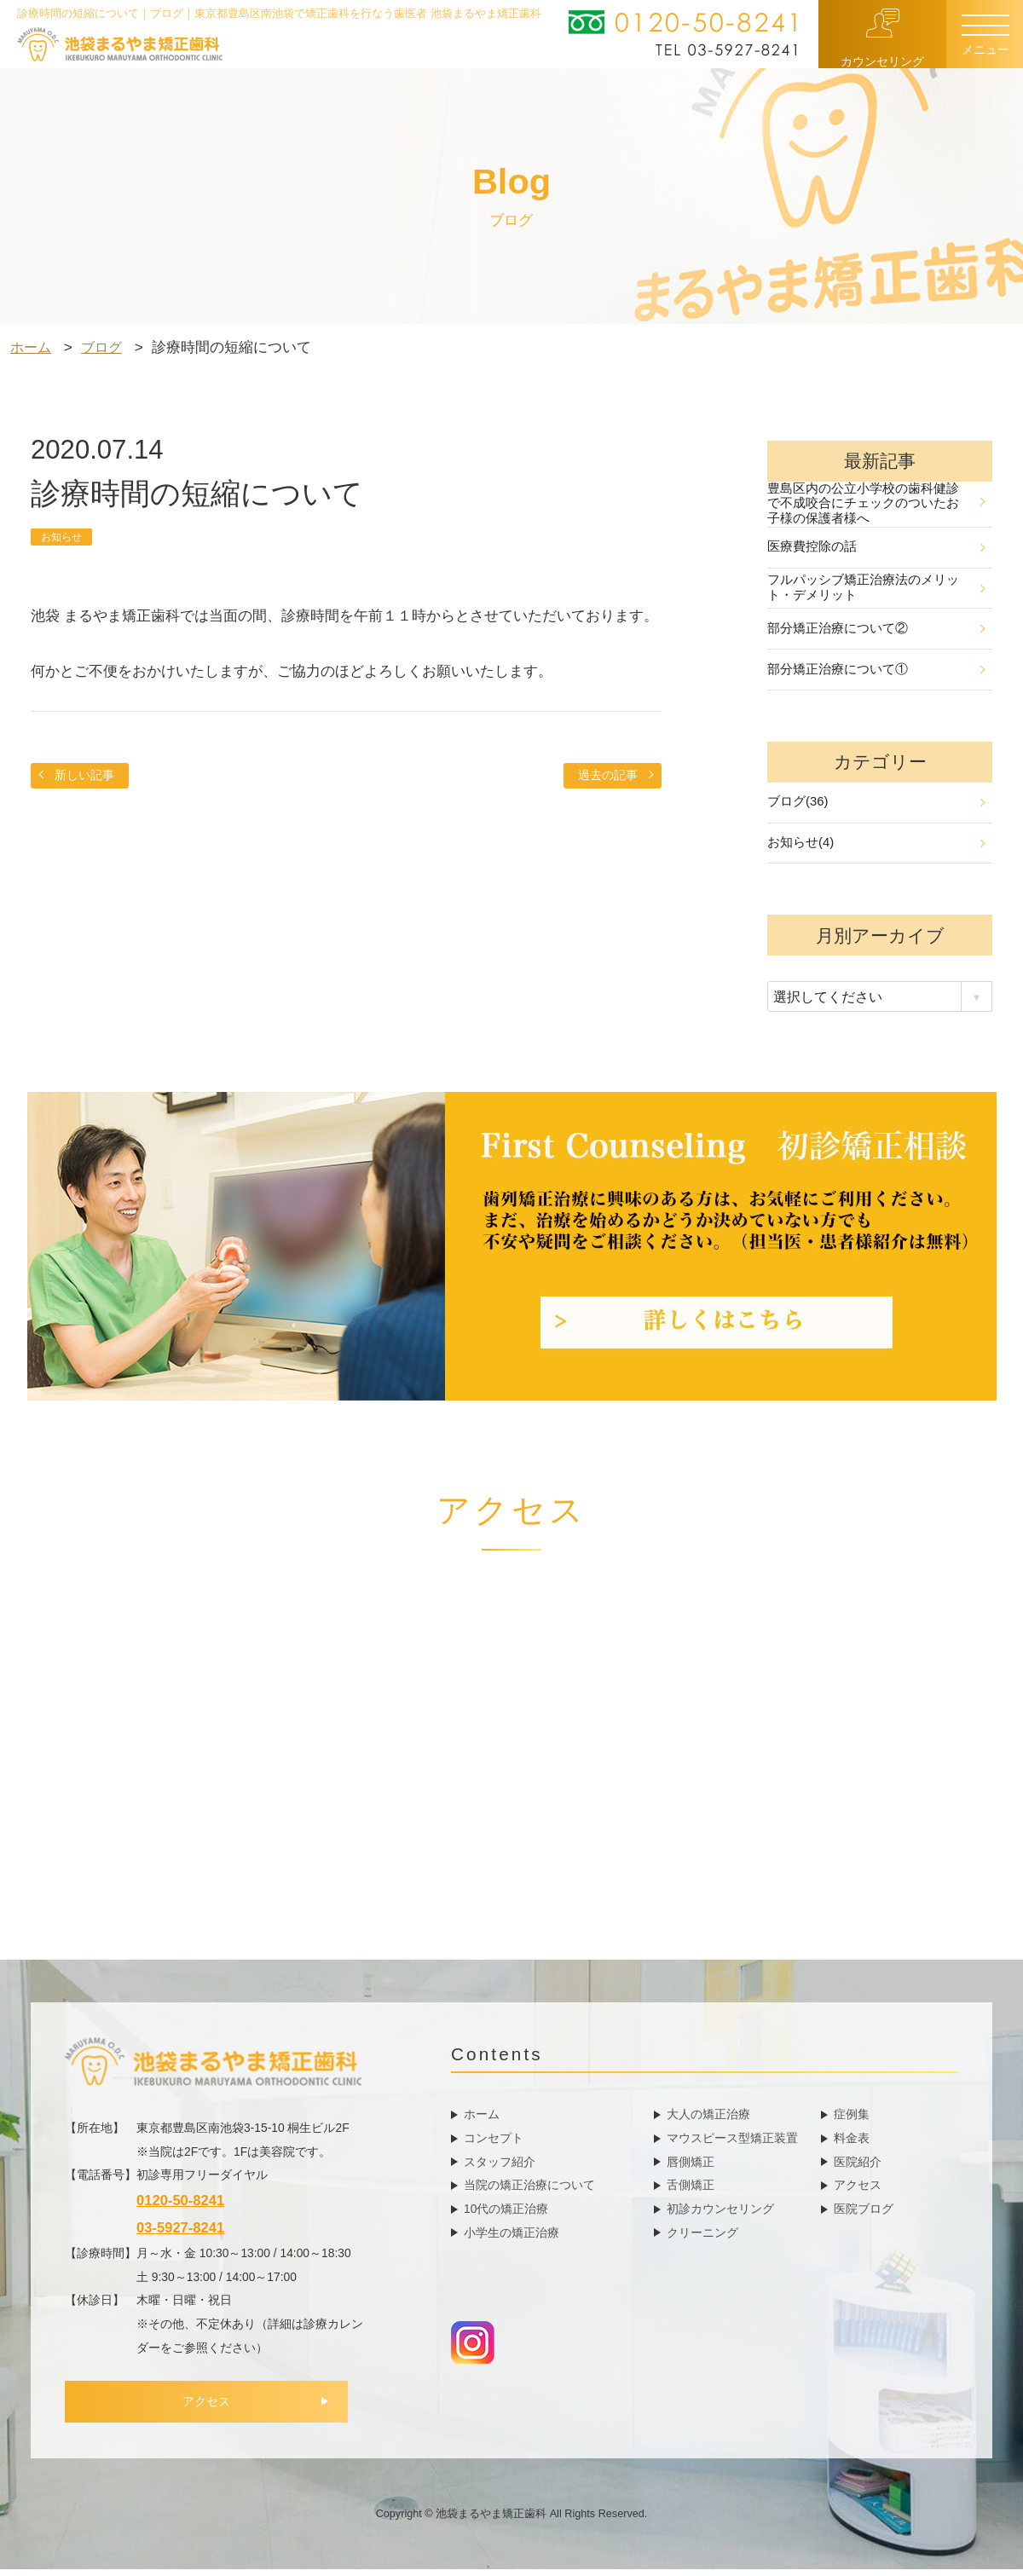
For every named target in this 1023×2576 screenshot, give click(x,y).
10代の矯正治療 (506, 2214)
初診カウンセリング (720, 2214)
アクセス (214, 2410)
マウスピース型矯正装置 (732, 2143)
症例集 (852, 2119)
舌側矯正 (690, 2190)
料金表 (852, 2143)
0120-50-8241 (180, 2206)
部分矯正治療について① (876, 673)
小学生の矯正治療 (511, 2237)
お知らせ (63, 537)
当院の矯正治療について (529, 2190)
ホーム (482, 2119)
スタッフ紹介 (499, 2167)
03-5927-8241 (180, 2235)
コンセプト (493, 2143)
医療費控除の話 (876, 547)
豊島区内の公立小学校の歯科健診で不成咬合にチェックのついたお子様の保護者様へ (876, 504)
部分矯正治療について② (876, 631)
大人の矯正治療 (708, 2119)
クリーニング (702, 2237)
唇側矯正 (690, 2167)
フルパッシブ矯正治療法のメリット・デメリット (876, 589)
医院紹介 (857, 2167)
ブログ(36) (876, 807)
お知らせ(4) (876, 848)
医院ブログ (863, 2214)
